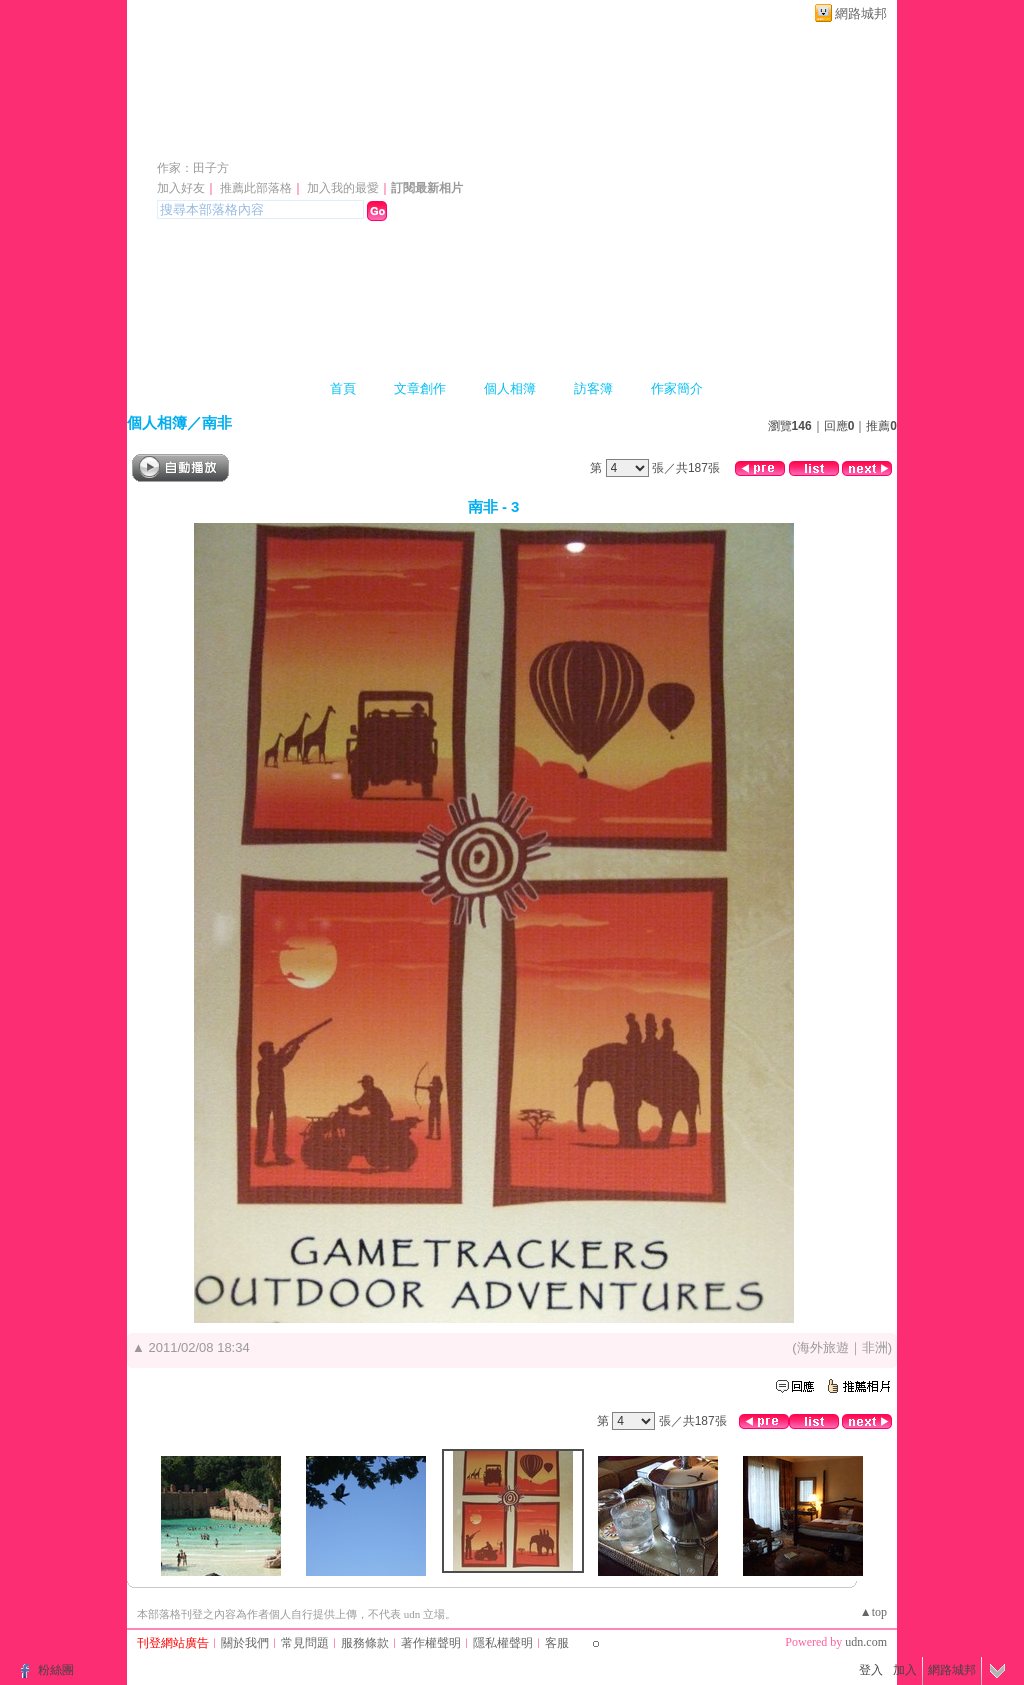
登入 (871, 1670)
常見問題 (305, 1643)
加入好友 (181, 188)
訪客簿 (593, 388)
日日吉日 (213, 138)
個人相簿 (510, 388)
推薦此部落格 (256, 188)
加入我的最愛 (343, 188)
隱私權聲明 (503, 1643)
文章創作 (420, 388)
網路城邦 (861, 13)
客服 (557, 1643)
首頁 (343, 388)
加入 (905, 1670)
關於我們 (245, 1643)
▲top (873, 1612)
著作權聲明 (431, 1643)
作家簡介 (677, 388)
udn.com (866, 1642)
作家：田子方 (193, 168)
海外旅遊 (823, 1347)
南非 (217, 422)
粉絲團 (56, 1670)
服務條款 (365, 1643)
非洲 (875, 1347)
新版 (353, 138)
